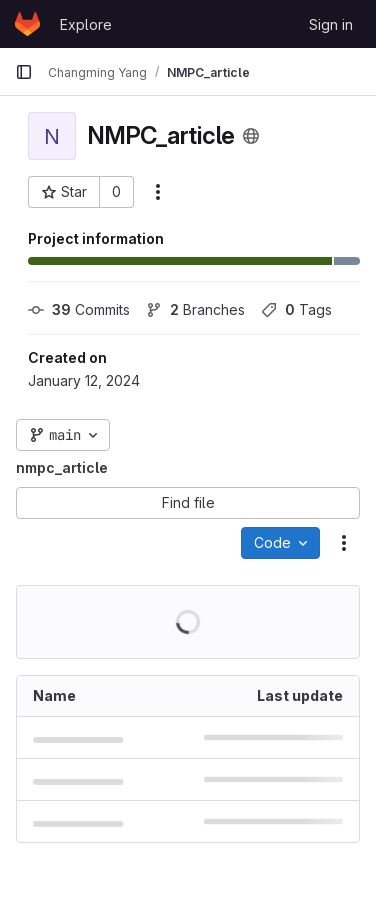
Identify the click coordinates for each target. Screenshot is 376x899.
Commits (79, 309)
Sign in (331, 24)
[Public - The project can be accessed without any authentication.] (251, 136)
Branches (195, 309)
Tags (296, 309)
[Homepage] (27, 24)
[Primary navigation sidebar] (24, 72)
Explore (86, 24)
